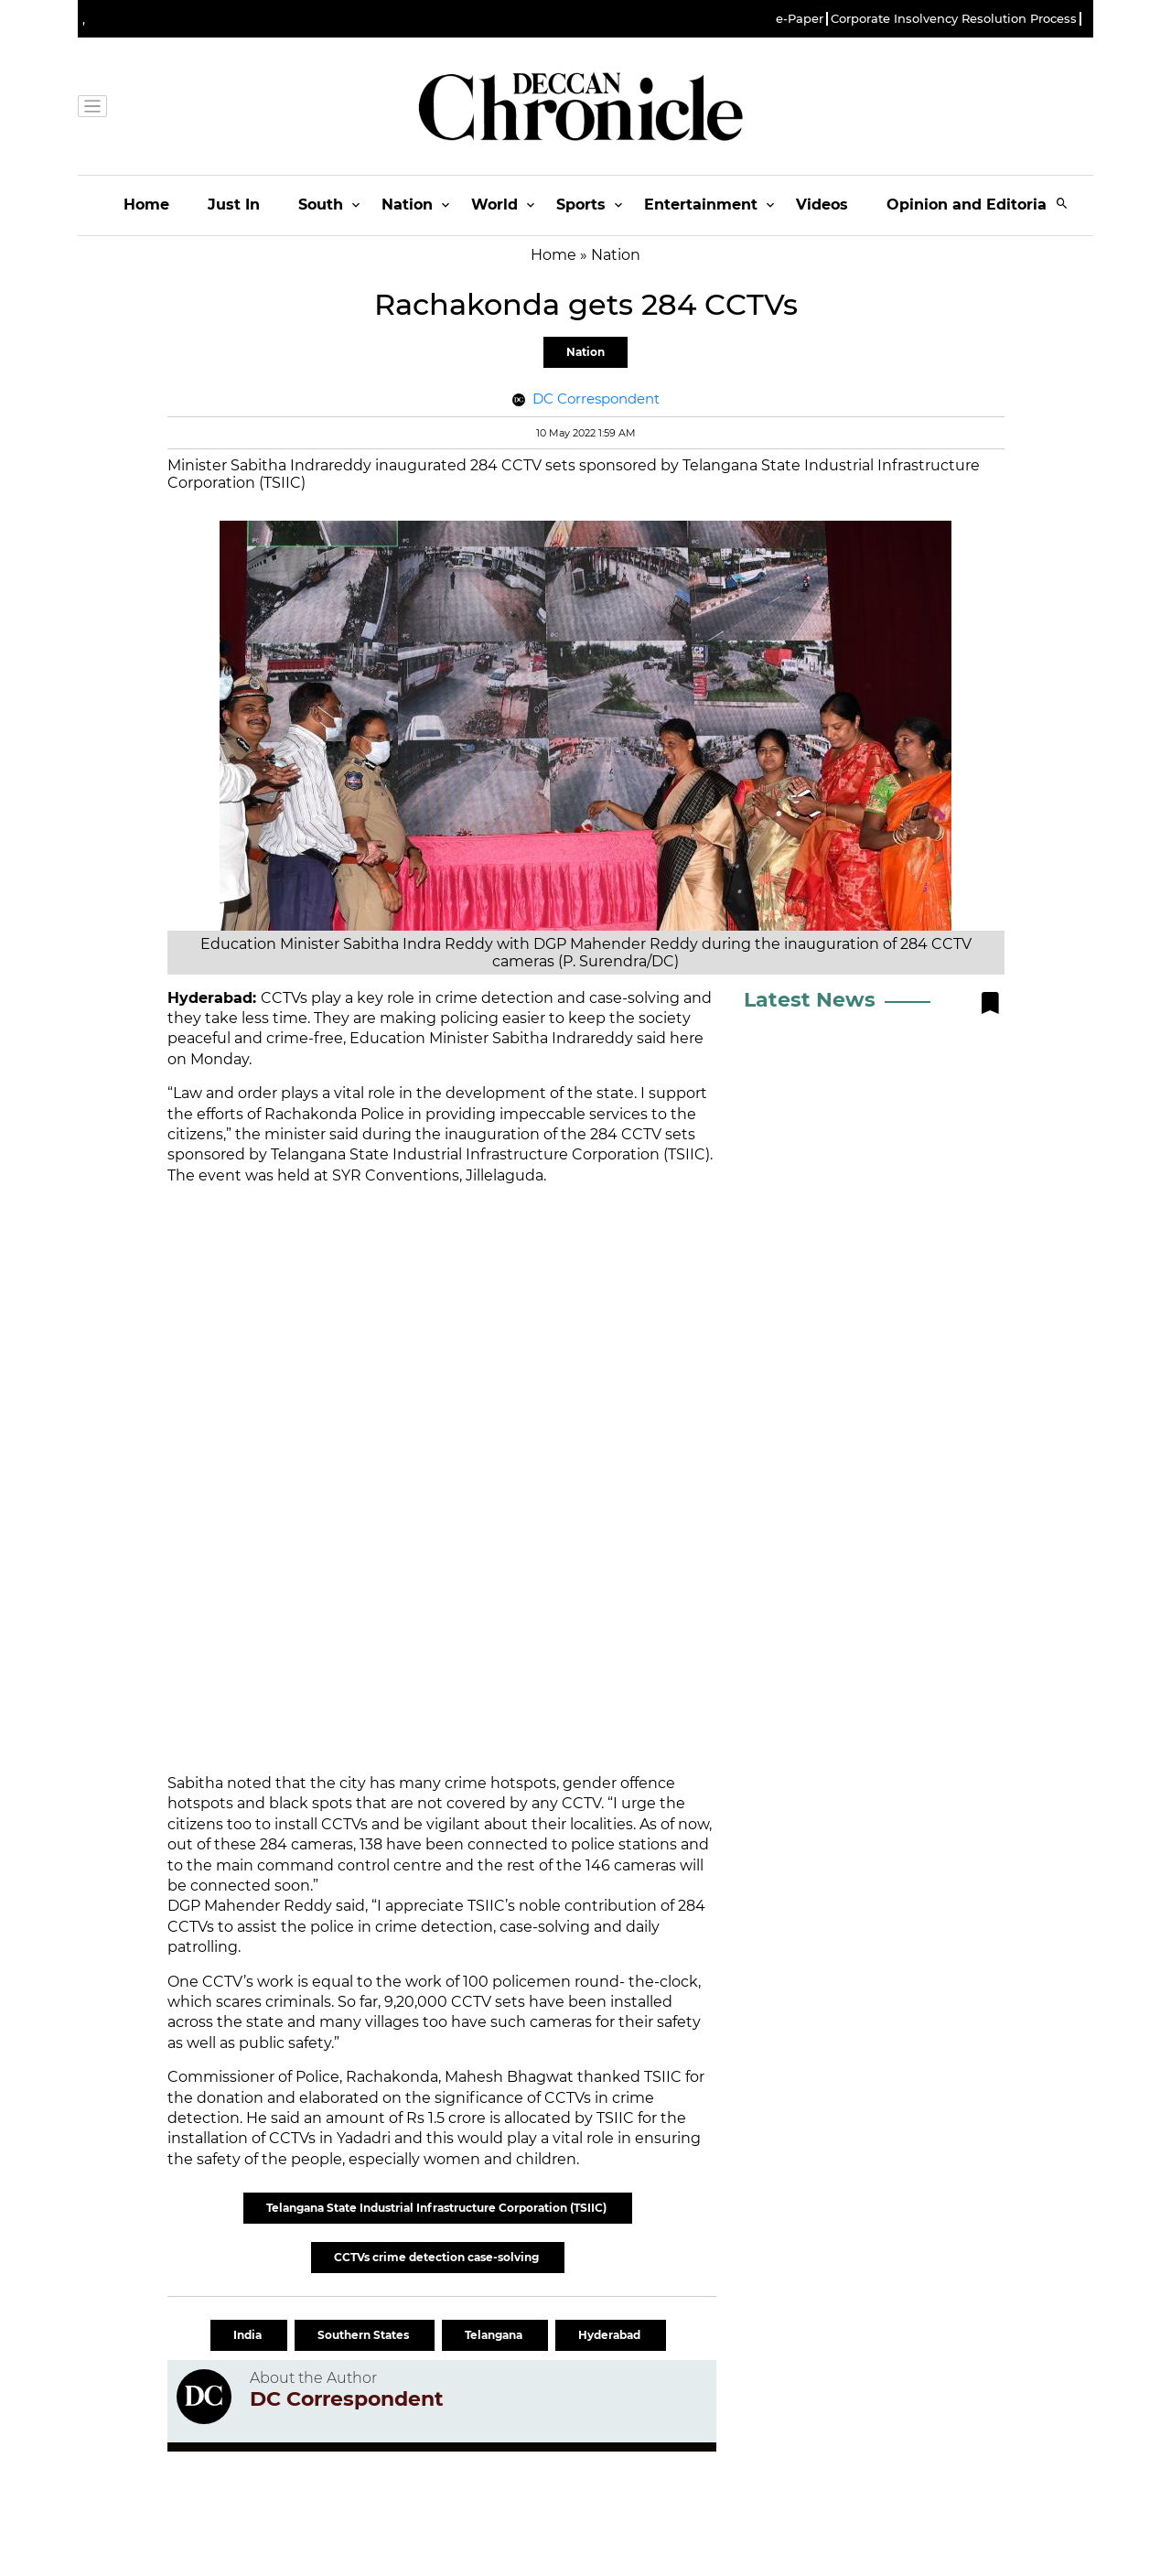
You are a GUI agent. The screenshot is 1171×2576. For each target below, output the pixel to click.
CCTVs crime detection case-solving (438, 2257)
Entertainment (700, 204)
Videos (822, 204)
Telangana (495, 2335)
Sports (581, 204)
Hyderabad (610, 2335)
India (248, 2335)
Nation (407, 204)
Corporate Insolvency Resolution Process (954, 19)
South (320, 204)
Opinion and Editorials (972, 204)
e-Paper (799, 19)
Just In (234, 204)
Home (146, 204)
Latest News (810, 999)
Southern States (364, 2335)
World (494, 204)
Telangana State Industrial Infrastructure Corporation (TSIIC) (437, 2208)
